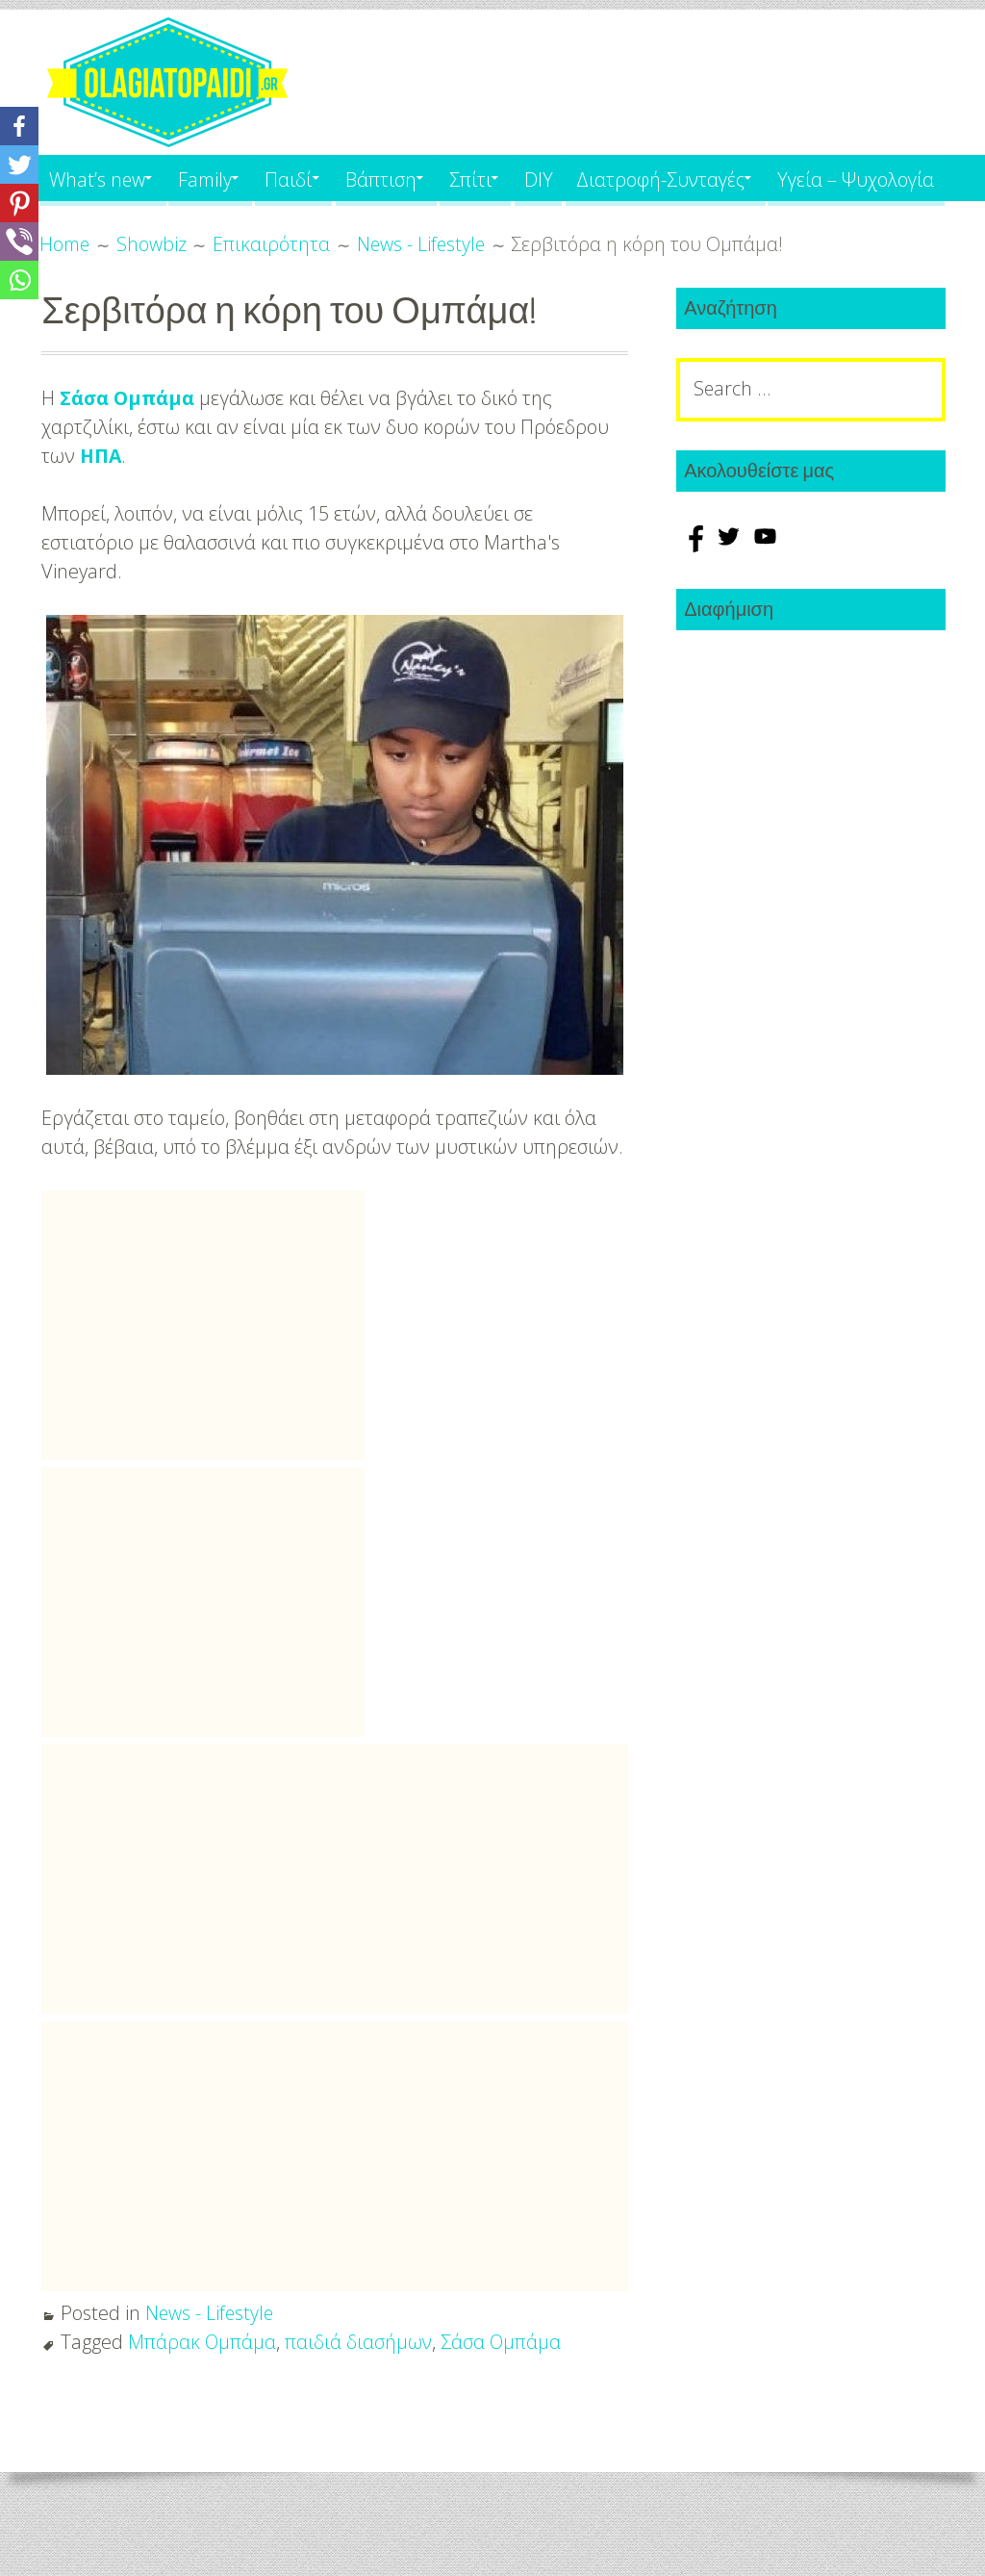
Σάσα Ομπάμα (128, 444)
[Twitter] (19, 164)
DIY (586, 178)
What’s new (100, 178)
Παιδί (311, 178)
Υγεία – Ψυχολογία (130, 224)
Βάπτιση (411, 178)
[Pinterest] (19, 203)
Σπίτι (510, 178)
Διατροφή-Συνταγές (714, 178)
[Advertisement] (203, 1371)
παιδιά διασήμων (360, 2388)
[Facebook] (19, 126)
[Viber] (19, 241)
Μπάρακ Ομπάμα (202, 2388)
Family (218, 178)
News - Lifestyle (210, 2359)
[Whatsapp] (19, 280)
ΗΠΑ (101, 502)
